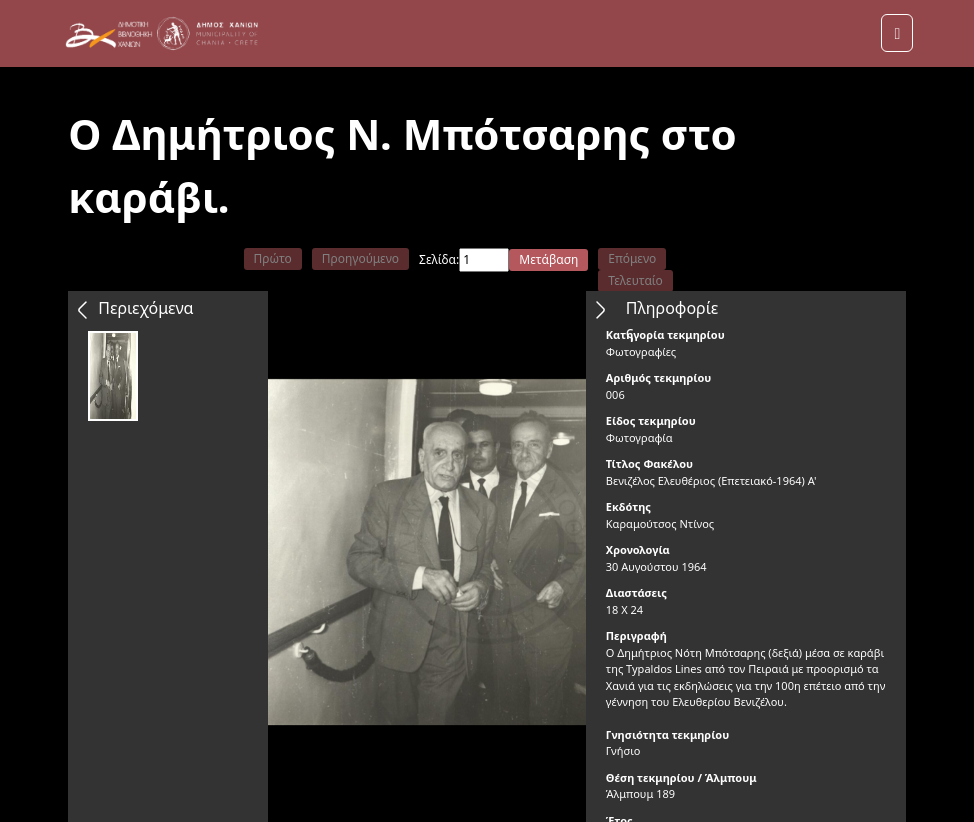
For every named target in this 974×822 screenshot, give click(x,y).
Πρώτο (273, 258)
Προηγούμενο (360, 258)
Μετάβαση (548, 259)
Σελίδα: (439, 259)
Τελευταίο (635, 280)
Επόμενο (632, 258)
